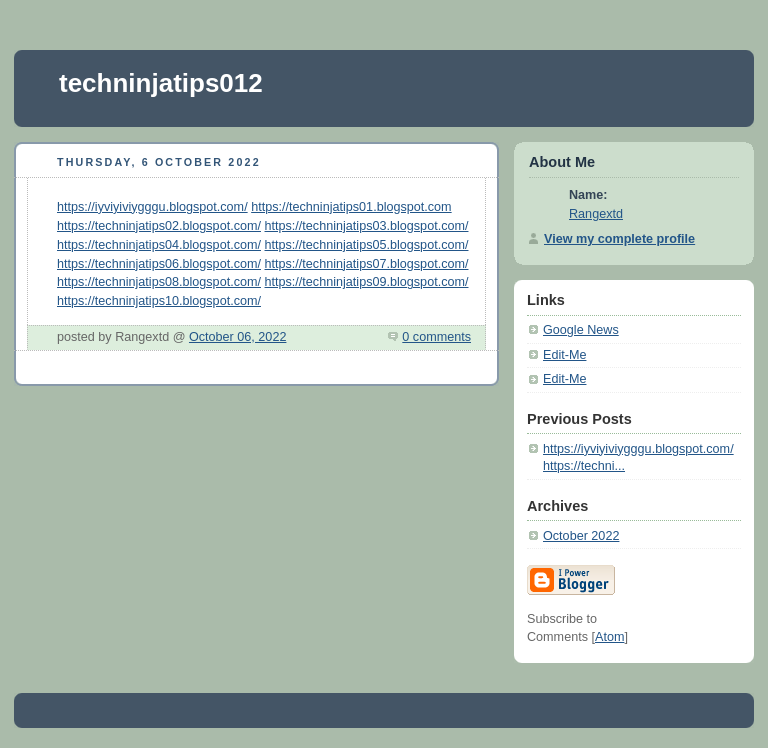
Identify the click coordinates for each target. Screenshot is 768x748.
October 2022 (581, 536)
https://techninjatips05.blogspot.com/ (367, 245)
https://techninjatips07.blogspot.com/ (367, 264)
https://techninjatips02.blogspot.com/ (159, 226)
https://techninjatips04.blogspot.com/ (159, 245)
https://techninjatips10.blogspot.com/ (159, 301)
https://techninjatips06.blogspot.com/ (159, 264)
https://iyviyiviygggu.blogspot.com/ (152, 207)
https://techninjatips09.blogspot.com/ (367, 282)
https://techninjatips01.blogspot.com (351, 207)
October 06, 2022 (237, 337)
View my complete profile (619, 239)
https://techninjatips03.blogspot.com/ (367, 226)
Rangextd (596, 214)
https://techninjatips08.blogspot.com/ (159, 282)
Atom (609, 637)
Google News (581, 330)
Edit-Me (564, 355)
